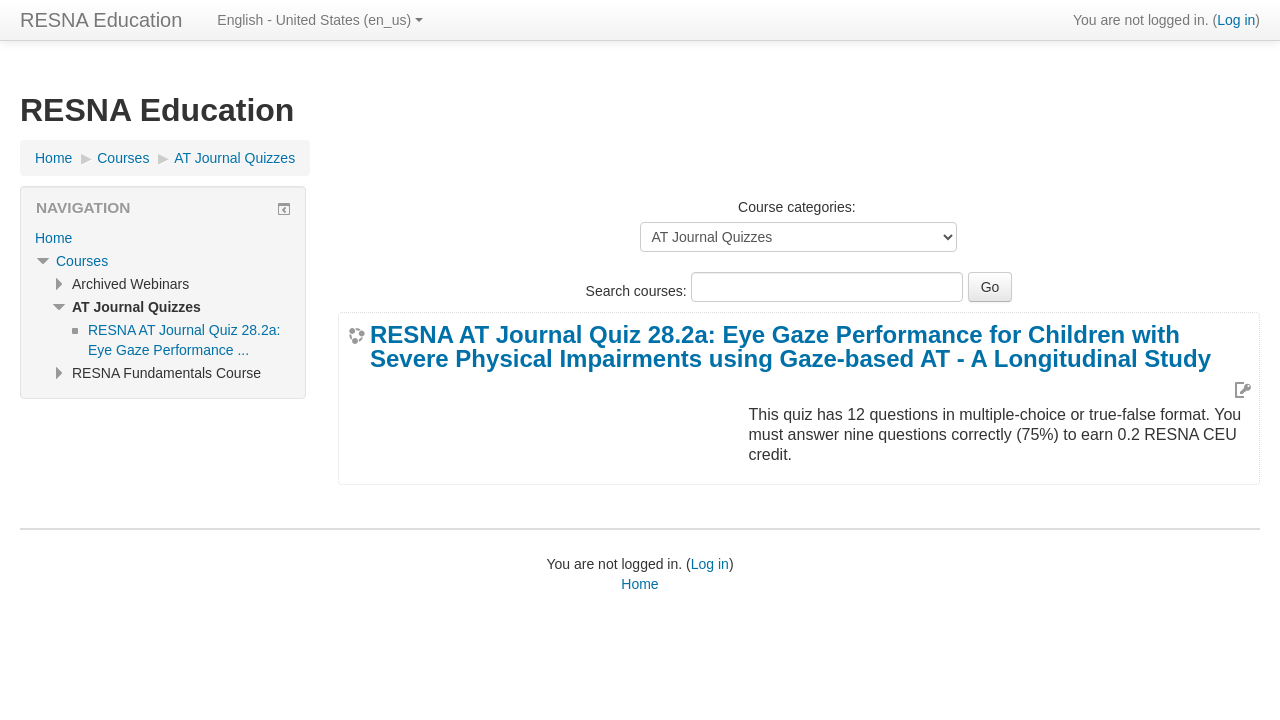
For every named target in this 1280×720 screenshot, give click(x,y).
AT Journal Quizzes (234, 158)
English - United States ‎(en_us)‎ (320, 20)
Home (53, 158)
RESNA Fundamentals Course (166, 373)
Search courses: (638, 291)
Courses (123, 158)
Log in (1236, 20)
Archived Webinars (130, 284)
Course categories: (797, 207)
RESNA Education (101, 20)
